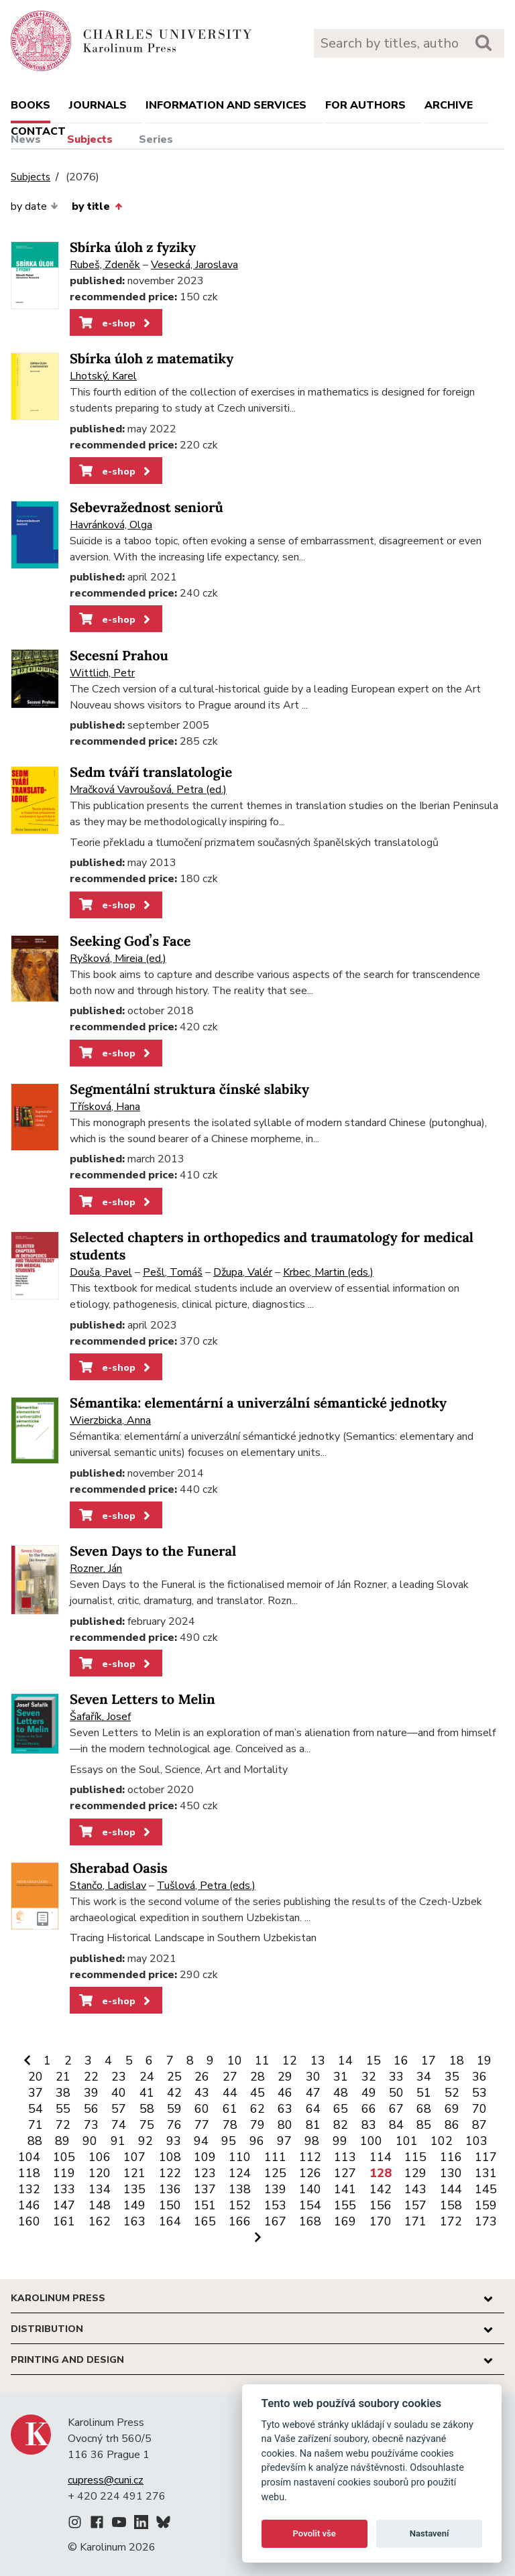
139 (275, 2189)
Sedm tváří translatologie (151, 772)
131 (486, 2173)
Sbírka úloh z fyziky (133, 247)
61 (230, 2109)
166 (240, 2221)
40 (118, 2093)
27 (230, 2077)
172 (451, 2221)
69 (452, 2109)
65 (340, 2109)
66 (368, 2109)
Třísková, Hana (105, 1106)
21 (63, 2077)
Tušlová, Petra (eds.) (206, 1885)
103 (476, 2141)
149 (134, 2205)
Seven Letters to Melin (142, 1699)
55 (63, 2109)
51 (423, 2093)
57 (118, 2109)
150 (170, 2205)
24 (146, 2077)
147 (64, 2205)
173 (486, 2221)
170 (380, 2221)
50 (396, 2093)
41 (146, 2093)
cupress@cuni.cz (106, 2480)
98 (311, 2141)
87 (479, 2125)
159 (486, 2205)
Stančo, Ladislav (108, 1885)
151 (205, 2205)
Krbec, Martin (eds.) (328, 1272)
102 (442, 2141)
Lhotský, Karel (103, 376)
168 (310, 2221)
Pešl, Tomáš (173, 1272)
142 (380, 2189)
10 (234, 2060)
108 (170, 2157)
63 (285, 2109)
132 (29, 2189)
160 (29, 2221)
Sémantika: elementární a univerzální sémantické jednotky (258, 1403)
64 (313, 2109)
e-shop (115, 323)
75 (146, 2125)
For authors (365, 105)
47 (313, 2093)
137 (205, 2189)
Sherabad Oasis (119, 1868)
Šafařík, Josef (100, 1716)
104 (29, 2157)
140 (310, 2189)
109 (205, 2157)
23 (118, 2077)
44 (230, 2093)
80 (285, 2125)
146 (29, 2205)
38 (63, 2093)
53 (479, 2093)
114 (380, 2157)
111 (275, 2157)
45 (257, 2093)
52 (452, 2093)
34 (423, 2077)
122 (170, 2173)
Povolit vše (314, 2533)
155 (345, 2205)
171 (415, 2221)
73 (91, 2125)
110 (240, 2157)
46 (285, 2093)
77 (201, 2125)
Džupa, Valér (242, 1272)
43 (201, 2093)
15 (373, 2060)
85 (423, 2125)
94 (201, 2141)
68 (423, 2109)
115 (415, 2157)
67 (396, 2109)
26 (201, 2077)
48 (340, 2093)
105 (64, 2157)
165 (205, 2221)
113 (345, 2157)
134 (100, 2189)
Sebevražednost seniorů (146, 507)
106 (100, 2157)
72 (63, 2125)
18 (456, 2060)
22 (91, 2077)
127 (345, 2173)
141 (345, 2189)
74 (118, 2125)
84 (396, 2125)
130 (451, 2173)
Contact (38, 131)
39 (91, 2093)
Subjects (90, 139)
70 (479, 2109)
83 (368, 2125)
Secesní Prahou (119, 656)
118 (29, 2173)
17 (428, 2060)
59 (174, 2109)
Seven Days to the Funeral (153, 1551)
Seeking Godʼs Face (130, 941)
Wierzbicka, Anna (110, 1420)
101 (407, 2141)
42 (174, 2093)
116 (451, 2157)
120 (100, 2173)
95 (228, 2141)
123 (205, 2173)
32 (368, 2077)
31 (340, 2077)
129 (415, 2173)
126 (310, 2173)
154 (310, 2205)
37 (35, 2093)
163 (134, 2221)
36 (479, 2077)
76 (174, 2125)
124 (240, 2173)
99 (340, 2141)
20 (35, 2077)
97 (284, 2141)
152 (240, 2205)
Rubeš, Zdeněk (105, 264)
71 (35, 2125)
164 (170, 2221)
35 (452, 2077)
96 (256, 2141)
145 (486, 2189)
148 (100, 2205)
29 (285, 2077)
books (30, 105)
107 (134, 2157)
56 (91, 2109)
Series (156, 139)
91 (118, 2141)
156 (380, 2205)
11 (262, 2060)
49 (368, 2093)
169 (345, 2221)
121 (134, 2173)
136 (170, 2189)
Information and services (226, 105)
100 (371, 2141)
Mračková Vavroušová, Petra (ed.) (148, 789)
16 (401, 2060)
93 (173, 2141)
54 (35, 2109)
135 (134, 2189)
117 (486, 2157)
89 (62, 2141)
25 (174, 2077)
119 (64, 2173)
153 (275, 2205)
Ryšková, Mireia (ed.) (118, 958)
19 (484, 2060)
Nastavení (429, 2533)
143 (415, 2189)
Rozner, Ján (96, 1568)
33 (396, 2077)
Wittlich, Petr (102, 673)
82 (340, 2125)
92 (145, 2141)
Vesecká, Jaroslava (194, 264)
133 (64, 2189)
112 (310, 2157)
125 (275, 2173)
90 (89, 2141)
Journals (98, 105)
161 (64, 2221)
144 (451, 2189)
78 (230, 2125)
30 (313, 2077)
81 (313, 2125)
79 (257, 2125)
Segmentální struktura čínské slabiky (189, 1089)
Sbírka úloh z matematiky (151, 359)
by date (34, 206)
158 (451, 2205)
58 (146, 2109)
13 (317, 2060)
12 (289, 2060)
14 (345, 2060)
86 (452, 2125)
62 (257, 2109)
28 (257, 2077)
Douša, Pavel (101, 1272)
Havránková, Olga (111, 524)
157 (415, 2205)
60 (201, 2109)
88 (34, 2141)
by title (96, 206)
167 (275, 2221)
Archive (448, 105)
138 (240, 2189)
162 (100, 2221)
